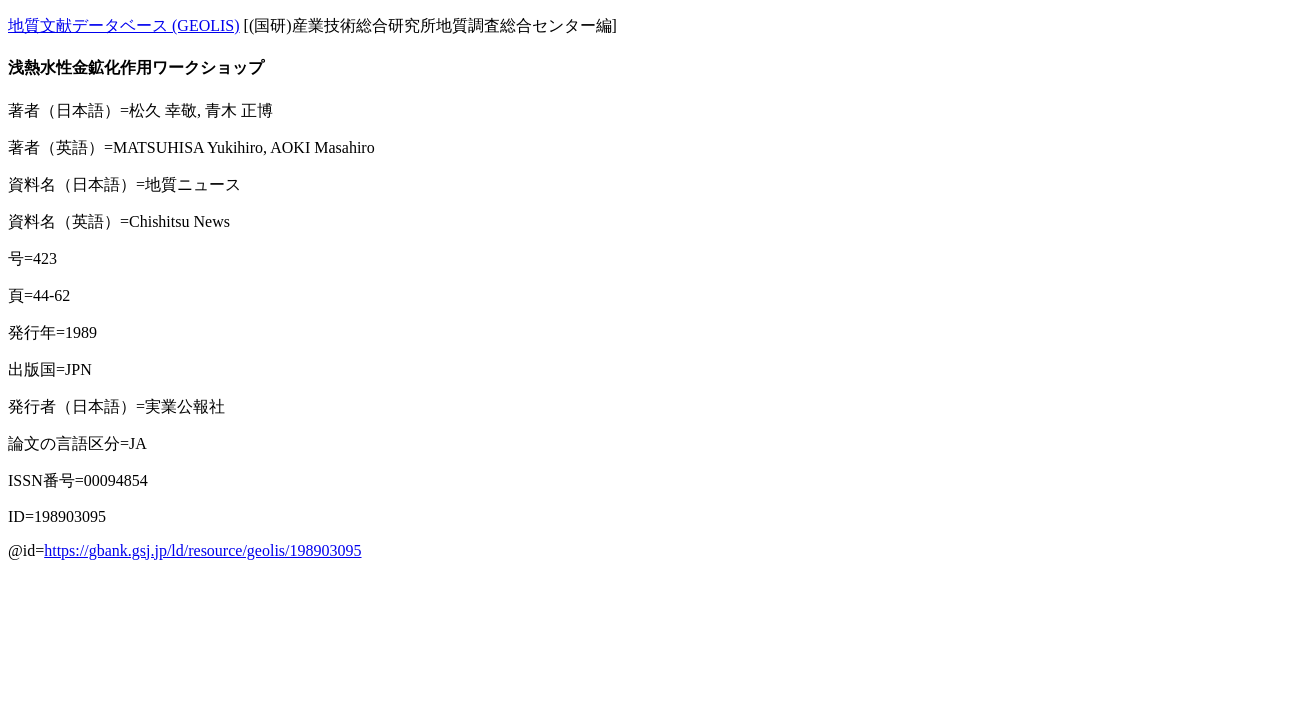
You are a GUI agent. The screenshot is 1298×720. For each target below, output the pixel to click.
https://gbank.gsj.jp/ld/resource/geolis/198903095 (202, 550)
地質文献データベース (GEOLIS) (124, 25)
